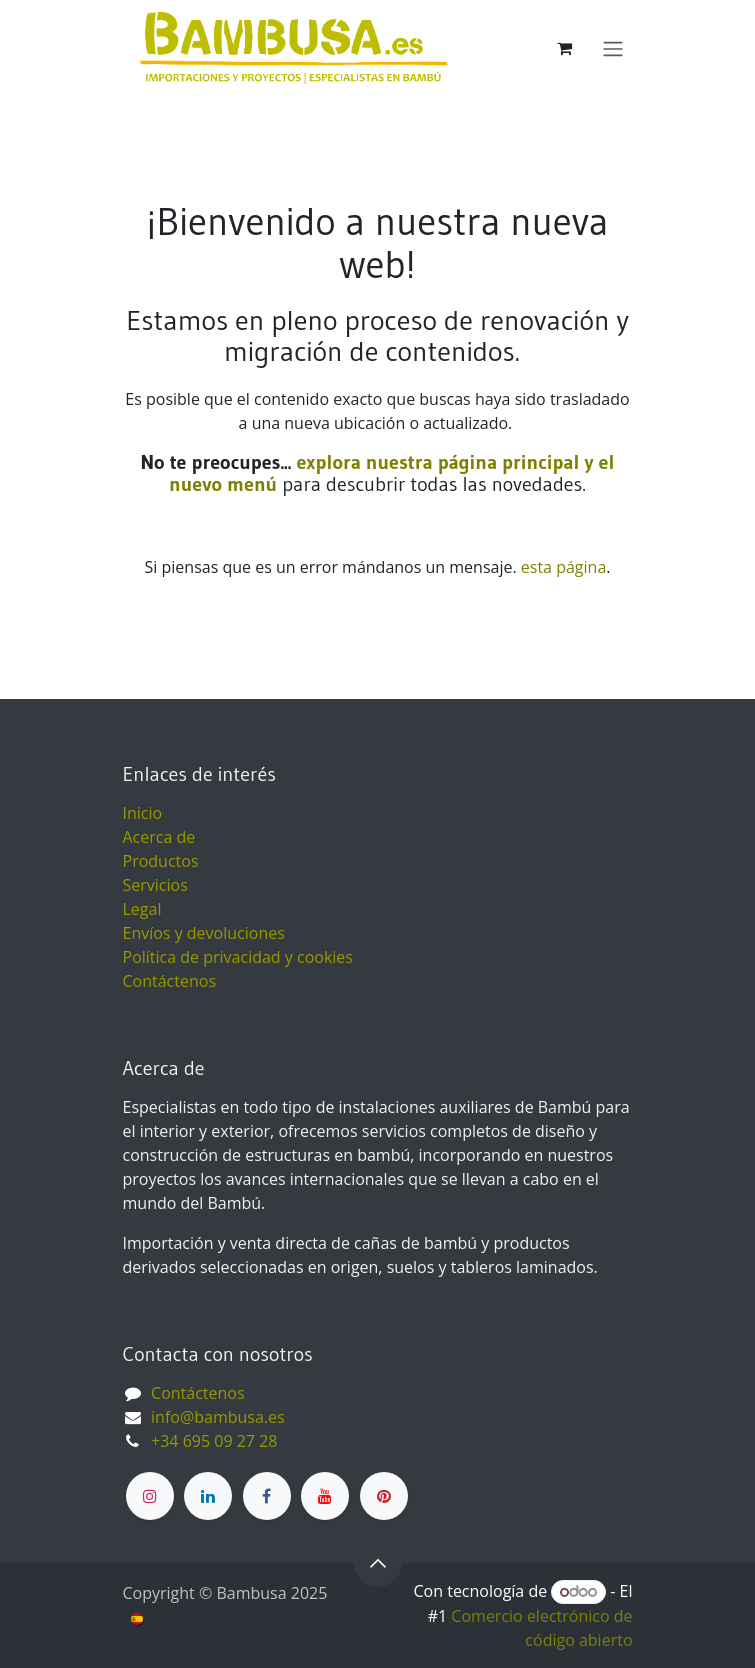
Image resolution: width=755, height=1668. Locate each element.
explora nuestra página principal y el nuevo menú (391, 473)
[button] (378, 1563)
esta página (563, 567)
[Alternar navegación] (613, 48)
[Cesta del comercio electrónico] (565, 48)
